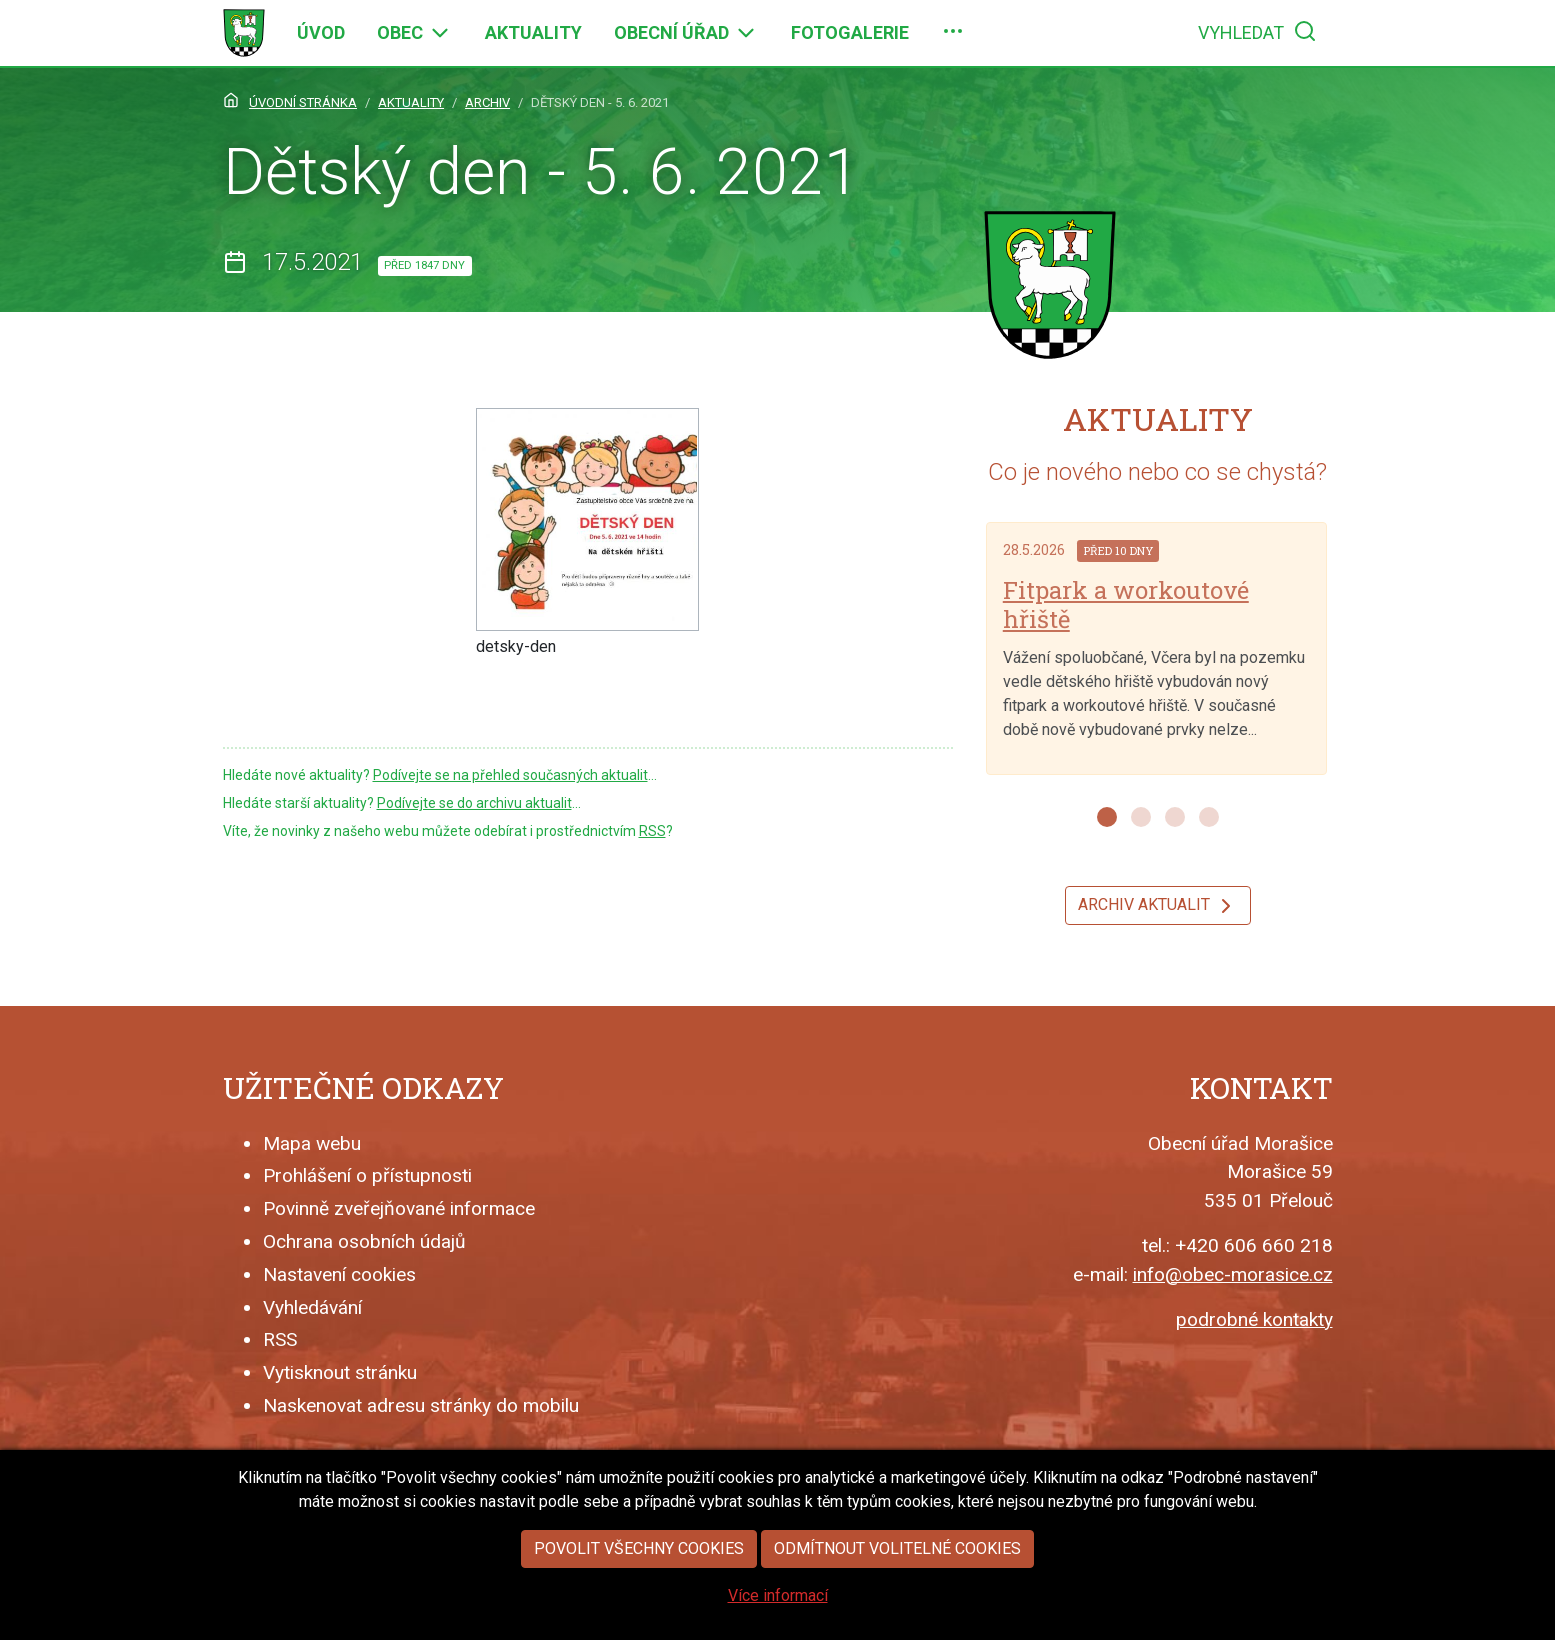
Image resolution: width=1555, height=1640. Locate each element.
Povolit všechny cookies (639, 1555)
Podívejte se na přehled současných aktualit (510, 775)
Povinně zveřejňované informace (399, 1208)
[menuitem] (321, 33)
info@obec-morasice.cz (1233, 1274)
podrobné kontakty (1254, 1319)
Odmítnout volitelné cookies (897, 1555)
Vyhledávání (312, 1307)
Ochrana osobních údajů (364, 1241)
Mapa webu (312, 1143)
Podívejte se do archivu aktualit (474, 803)
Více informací (778, 1602)
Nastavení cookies (339, 1274)
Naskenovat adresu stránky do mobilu (421, 1405)
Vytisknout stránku (340, 1372)
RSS (652, 831)
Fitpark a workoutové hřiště (1126, 604)
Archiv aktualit (1158, 906)
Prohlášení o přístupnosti (367, 1175)
